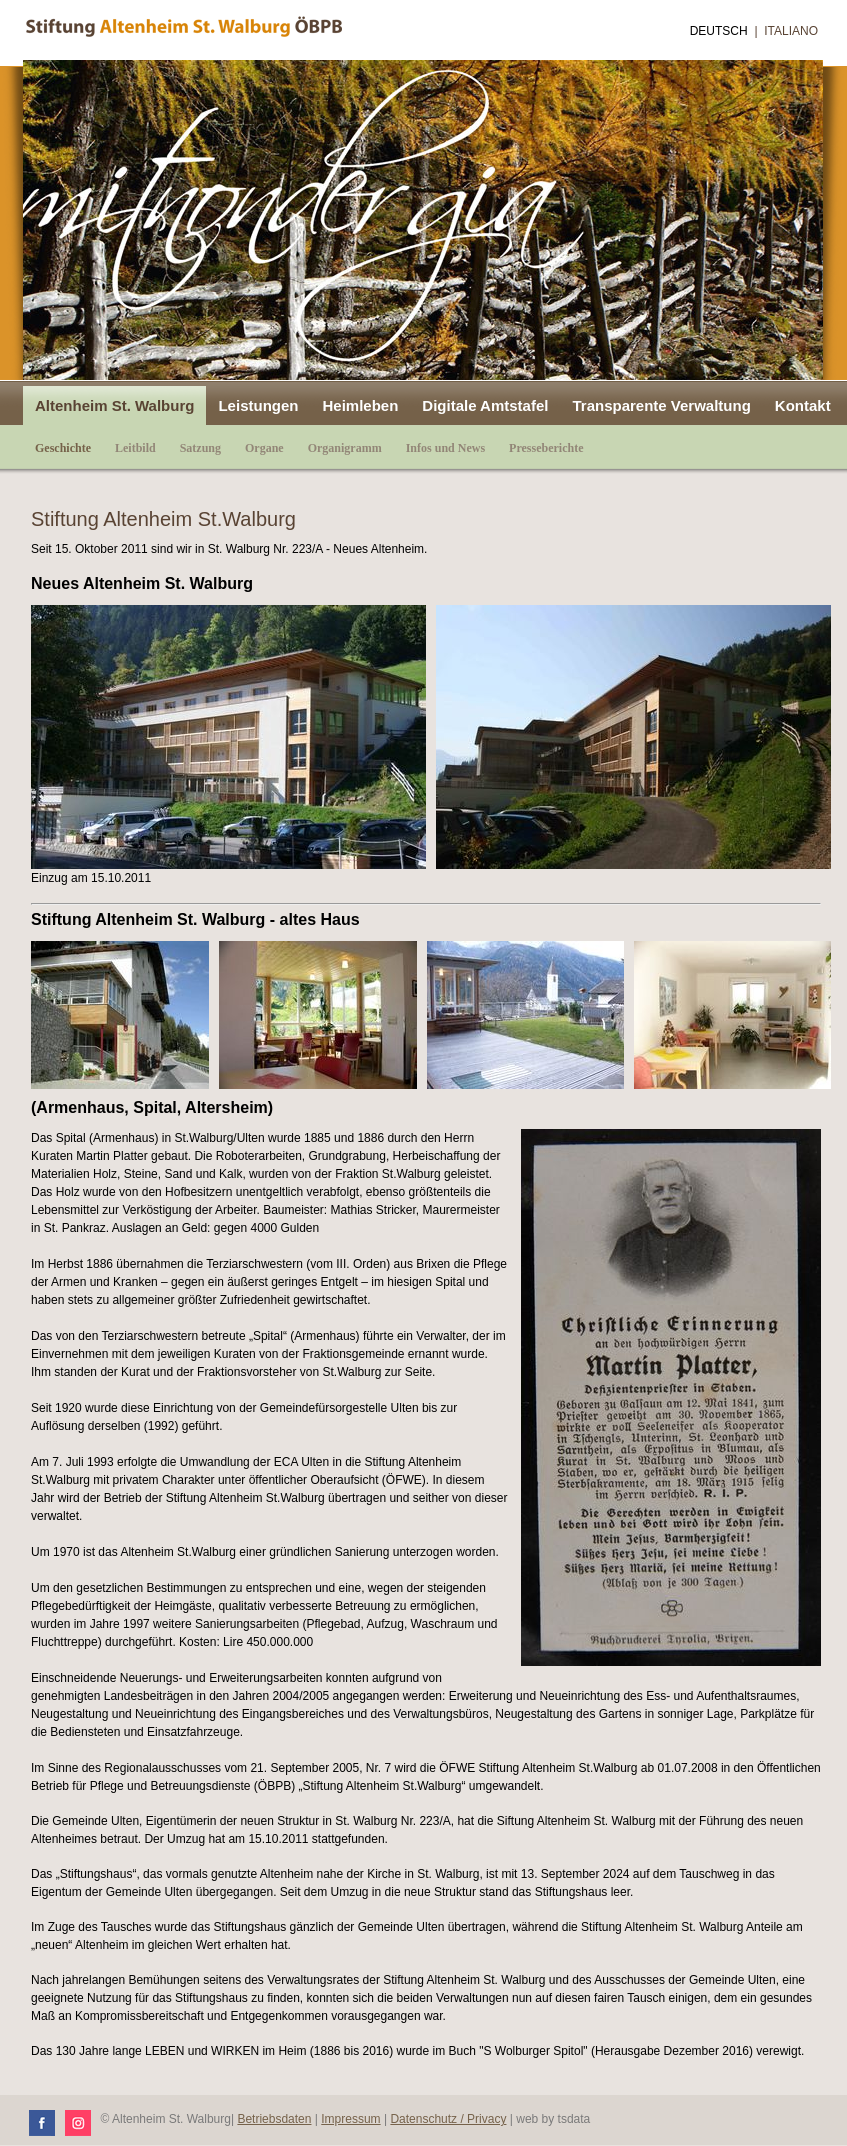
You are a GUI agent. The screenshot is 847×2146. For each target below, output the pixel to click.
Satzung (200, 448)
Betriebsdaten (274, 2119)
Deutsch (719, 31)
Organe (264, 448)
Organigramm (345, 448)
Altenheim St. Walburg (114, 405)
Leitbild (135, 448)
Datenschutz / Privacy (448, 2119)
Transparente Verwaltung (661, 405)
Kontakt (803, 405)
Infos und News (445, 448)
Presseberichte (546, 448)
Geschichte (63, 448)
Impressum (350, 2119)
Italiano (791, 31)
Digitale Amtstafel (485, 405)
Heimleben (360, 405)
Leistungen (258, 405)
